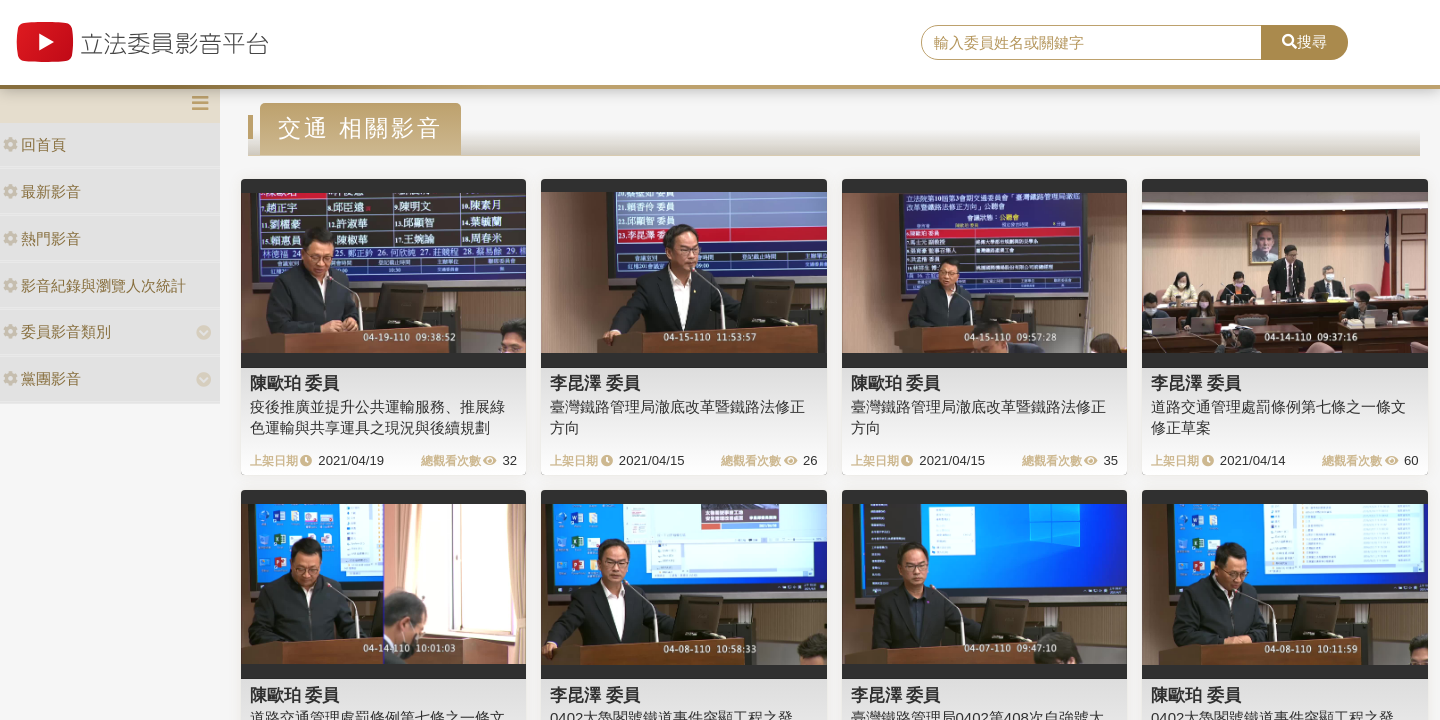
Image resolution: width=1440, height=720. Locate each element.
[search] (1091, 43)
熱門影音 (42, 238)
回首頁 (34, 144)
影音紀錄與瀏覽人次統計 (94, 285)
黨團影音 (42, 378)
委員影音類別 (57, 331)
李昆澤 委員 (595, 383)
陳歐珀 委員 (295, 383)
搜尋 (1304, 41)
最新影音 (42, 191)
